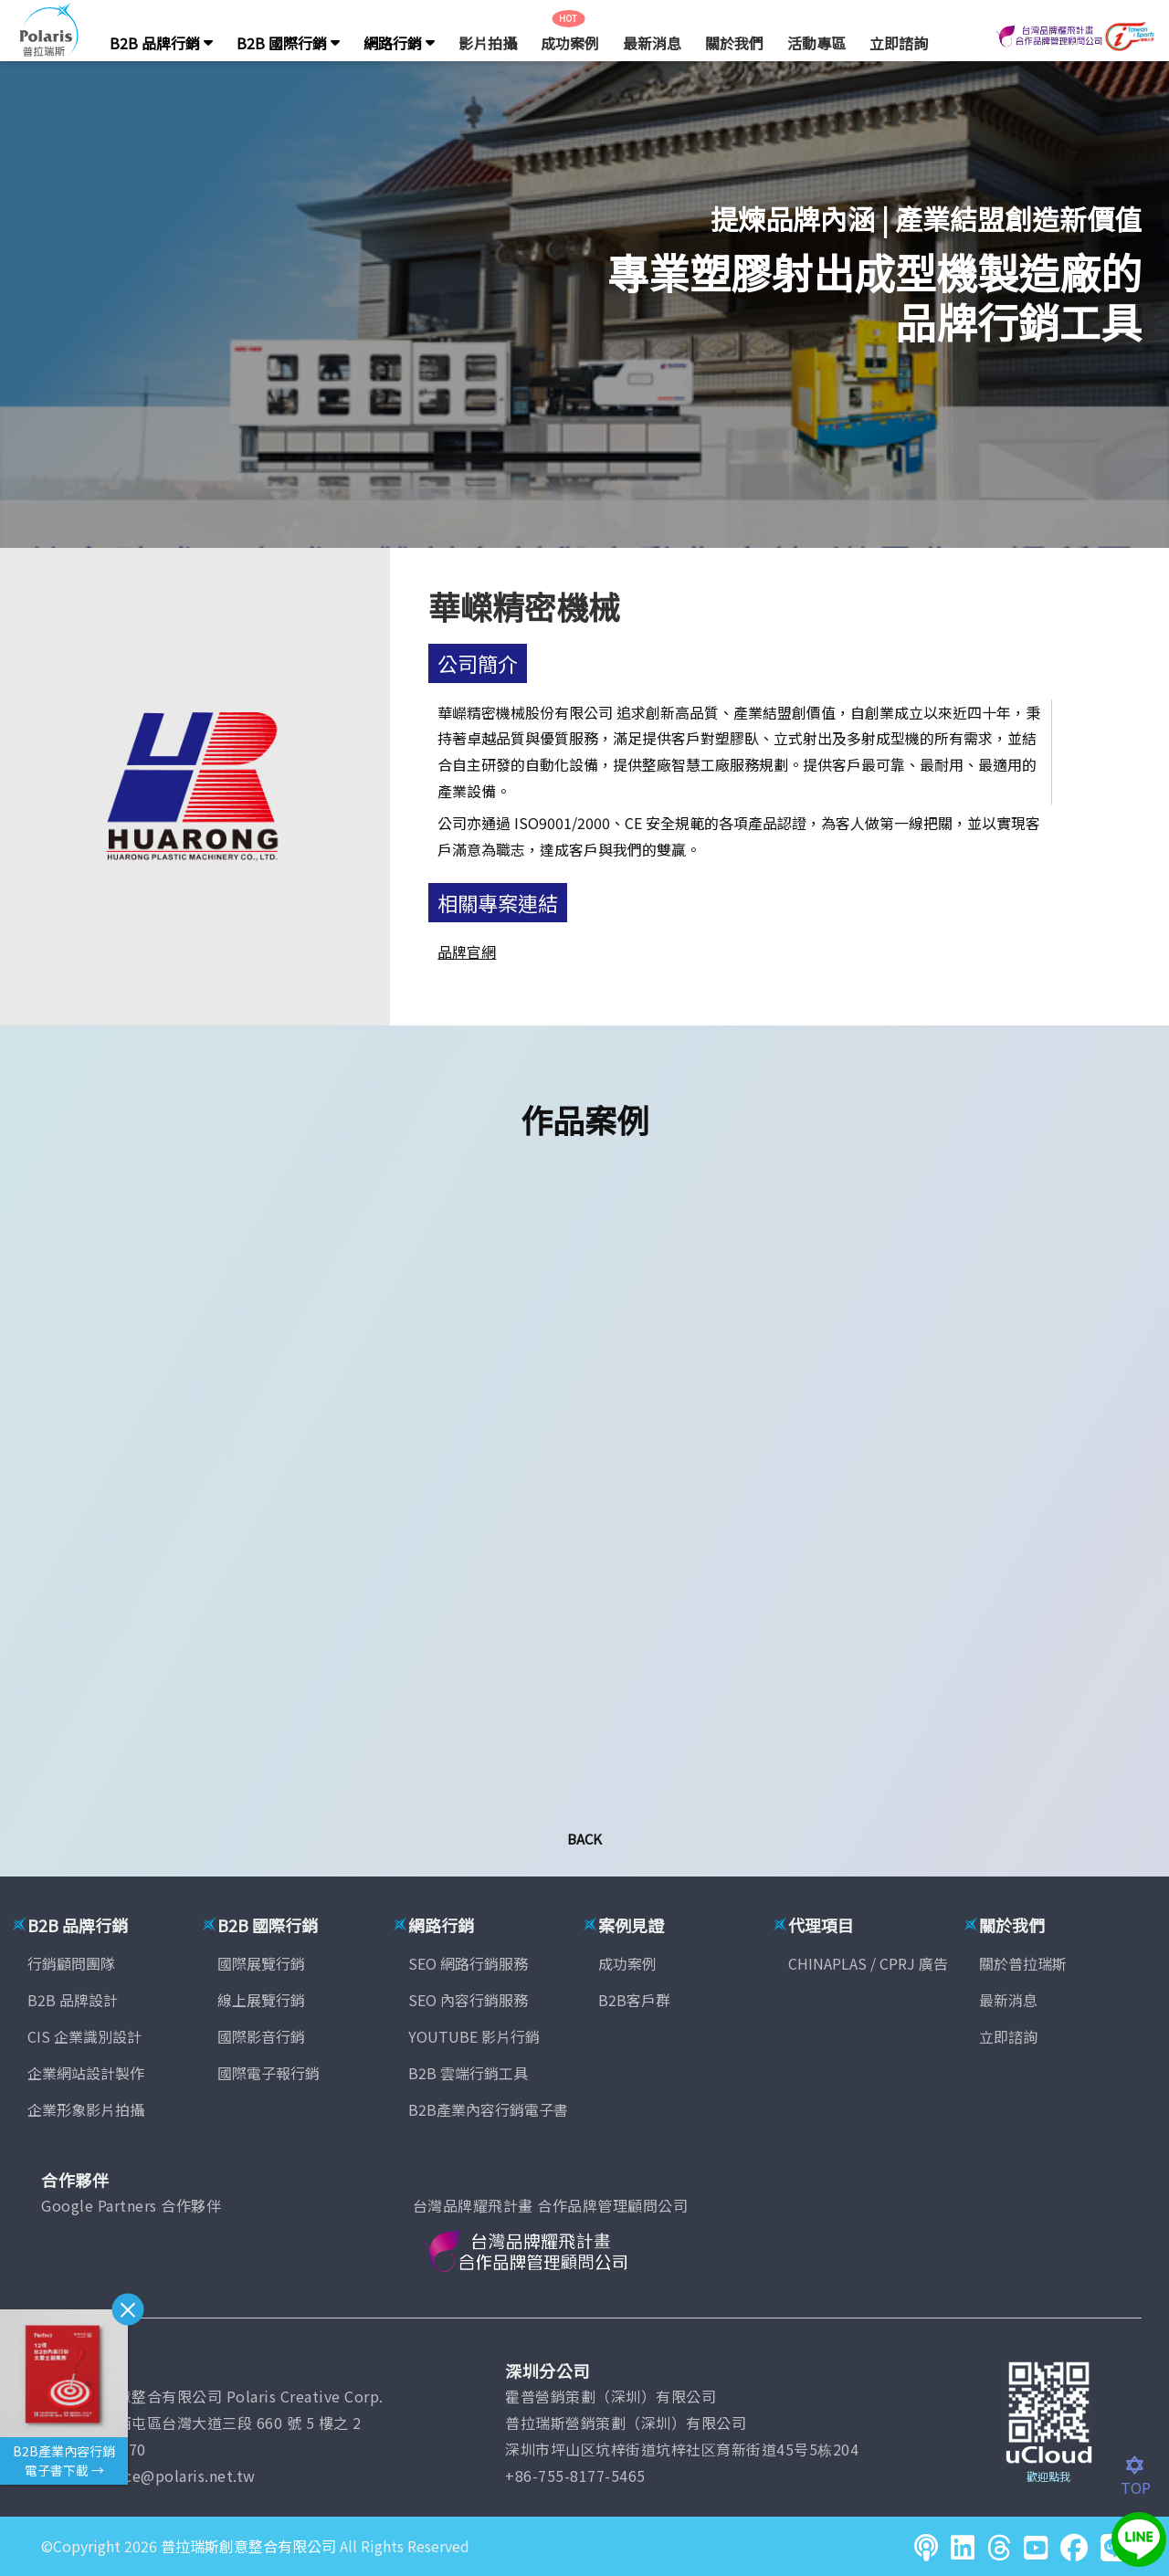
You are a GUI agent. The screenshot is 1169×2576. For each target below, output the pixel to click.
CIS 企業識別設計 (84, 2036)
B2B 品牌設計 (72, 2000)
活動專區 (816, 43)
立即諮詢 (898, 43)
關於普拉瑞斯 (1023, 1963)
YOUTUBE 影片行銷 (474, 2036)
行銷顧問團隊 (71, 1963)
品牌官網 (466, 951)
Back (584, 1838)
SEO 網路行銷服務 (468, 1963)
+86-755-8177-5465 (575, 2476)
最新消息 (652, 43)
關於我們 (734, 43)
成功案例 (570, 43)
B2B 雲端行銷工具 (468, 2073)
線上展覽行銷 (261, 2000)
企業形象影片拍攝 (85, 2109)
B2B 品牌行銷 (161, 43)
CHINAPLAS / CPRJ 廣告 (868, 1963)
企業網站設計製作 (85, 2073)
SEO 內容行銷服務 (468, 2000)
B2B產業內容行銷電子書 (488, 2109)
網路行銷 (399, 43)
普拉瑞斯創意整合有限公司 (248, 2546)
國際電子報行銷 (268, 2073)
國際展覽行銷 (261, 1963)
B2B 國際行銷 (288, 43)
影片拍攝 (487, 43)
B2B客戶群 (634, 2000)
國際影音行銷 (261, 2036)
